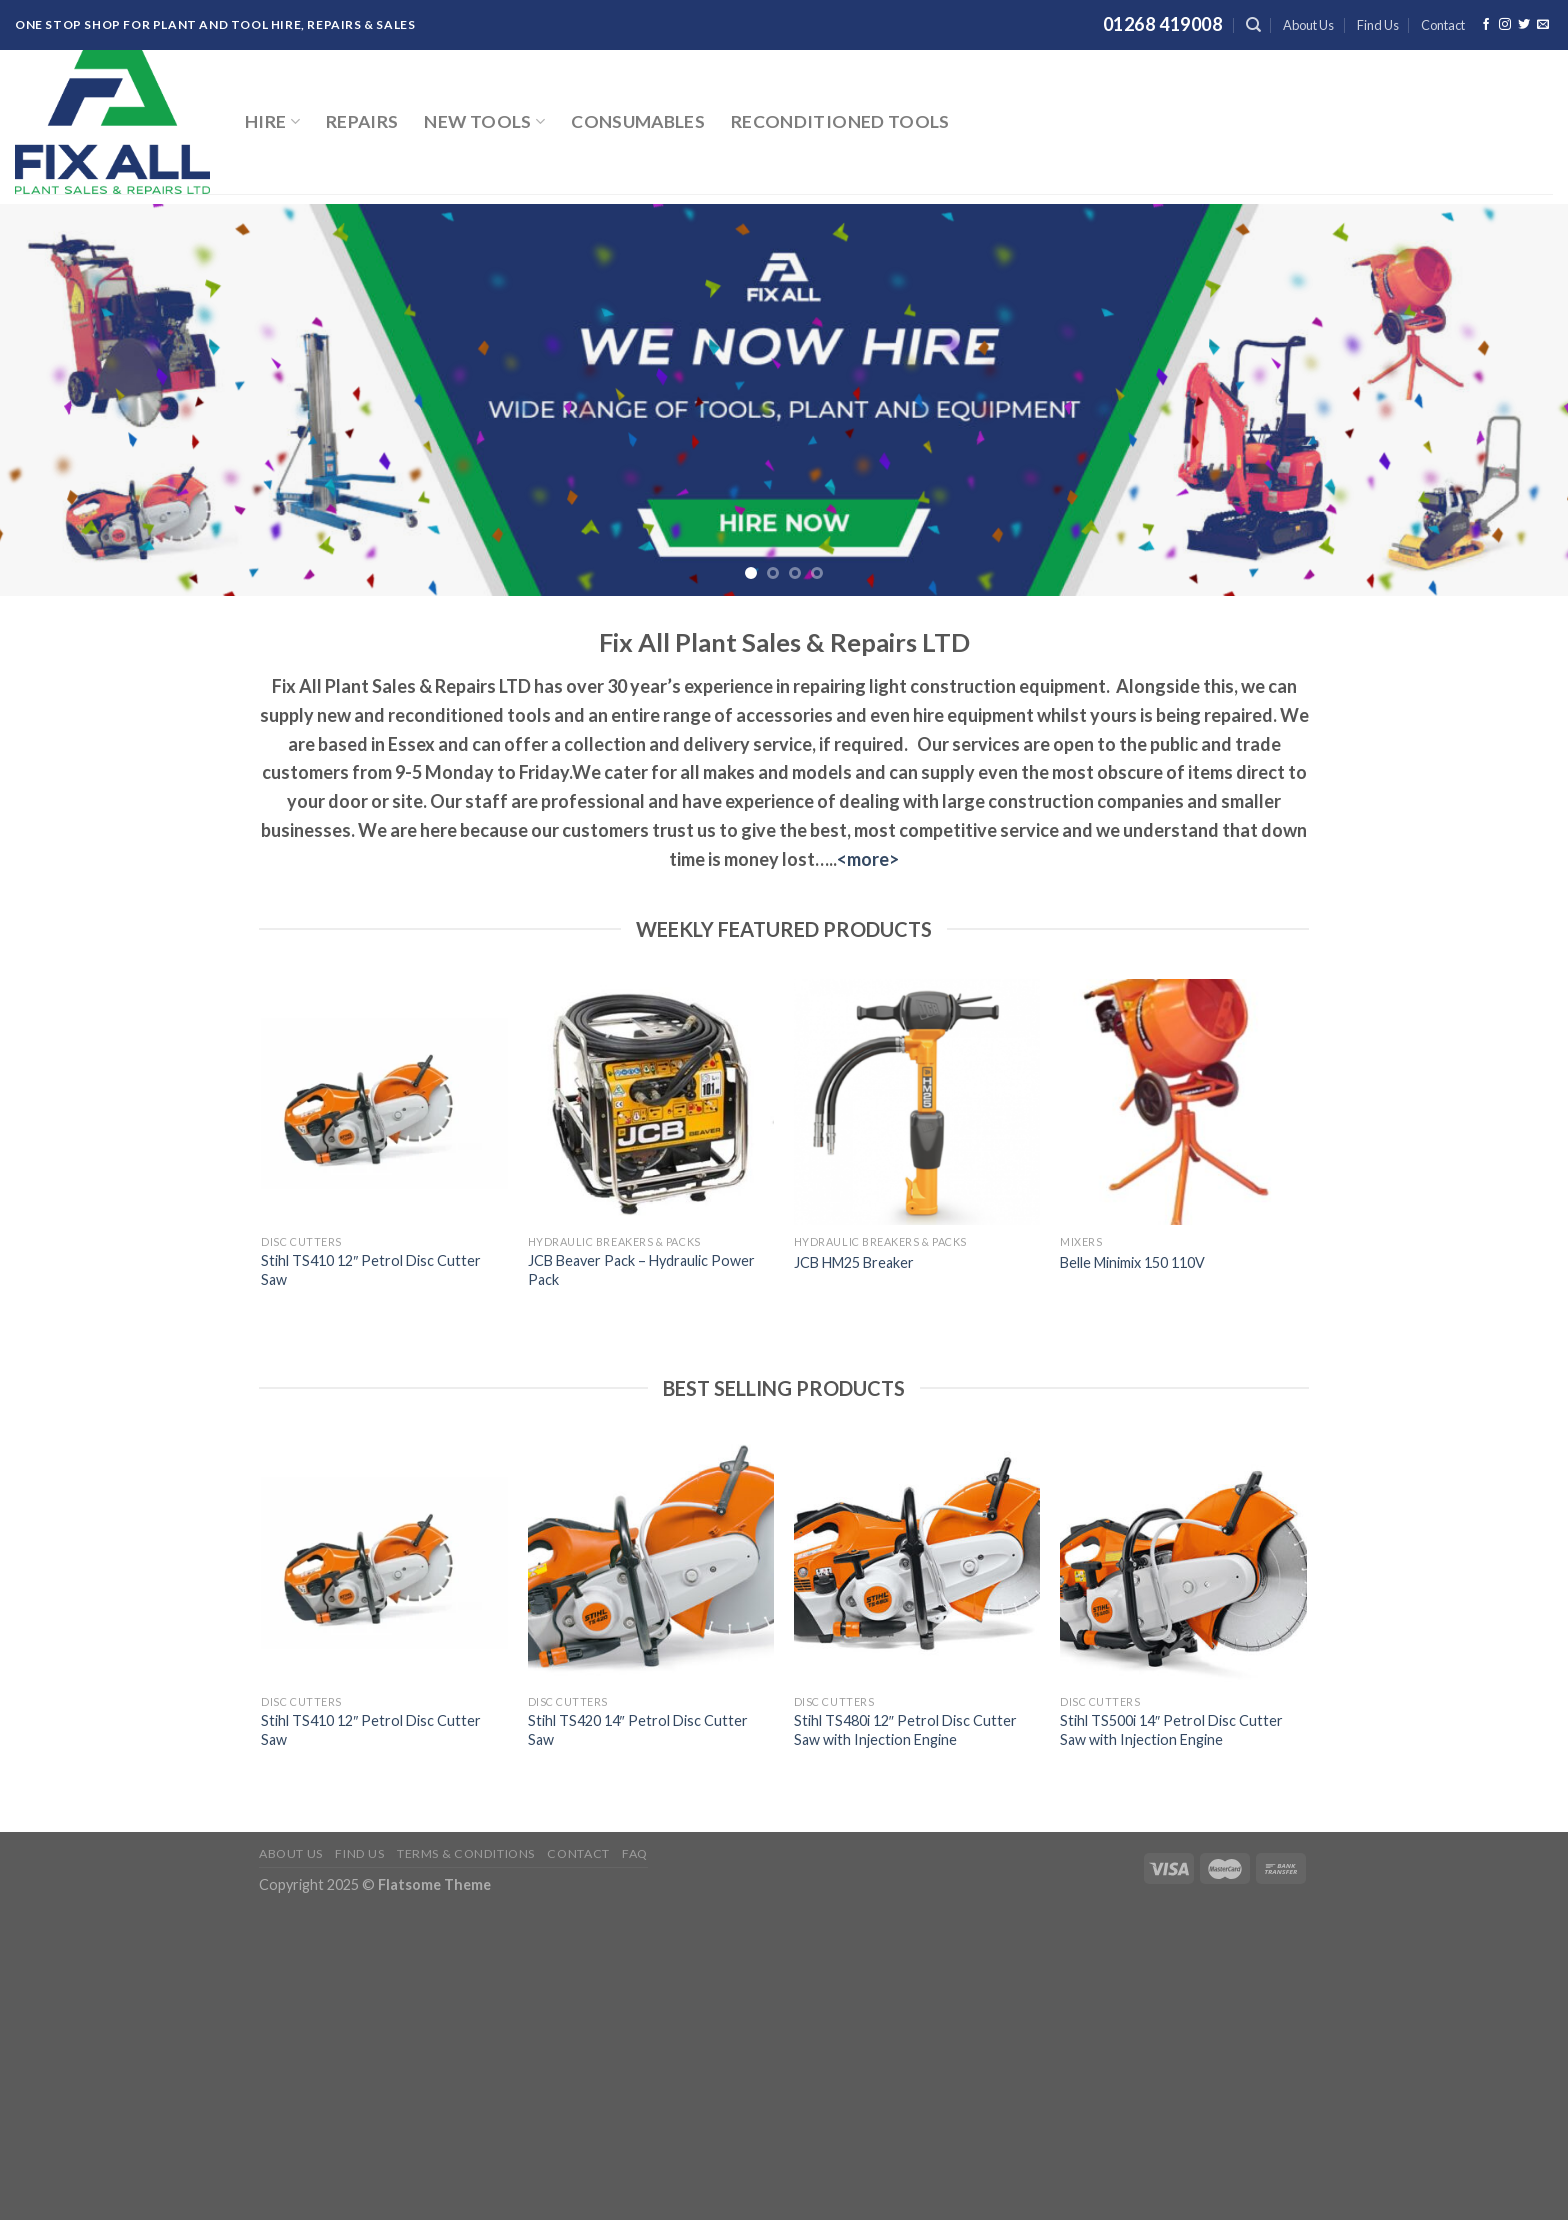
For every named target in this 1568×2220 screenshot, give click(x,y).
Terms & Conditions (466, 1853)
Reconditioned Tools (840, 121)
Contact (1443, 25)
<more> (868, 859)
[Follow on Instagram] (1505, 25)
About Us (1308, 25)
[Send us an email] (1543, 25)
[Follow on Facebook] (1486, 25)
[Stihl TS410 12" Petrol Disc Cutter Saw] (384, 1102)
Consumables (638, 121)
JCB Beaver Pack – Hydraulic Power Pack (641, 1270)
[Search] (1253, 25)
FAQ (635, 1853)
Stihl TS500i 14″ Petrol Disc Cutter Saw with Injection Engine (1171, 1730)
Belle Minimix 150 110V (1132, 1262)
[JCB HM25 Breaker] (917, 1102)
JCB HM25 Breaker (854, 1262)
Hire (272, 121)
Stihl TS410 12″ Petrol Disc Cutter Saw (371, 1270)
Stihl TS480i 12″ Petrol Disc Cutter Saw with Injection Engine (905, 1730)
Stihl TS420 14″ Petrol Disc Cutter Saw (638, 1730)
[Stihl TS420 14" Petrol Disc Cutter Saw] (651, 1561)
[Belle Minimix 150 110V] (1183, 1102)
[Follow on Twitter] (1524, 25)
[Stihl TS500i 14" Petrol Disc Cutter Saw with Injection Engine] (1183, 1561)
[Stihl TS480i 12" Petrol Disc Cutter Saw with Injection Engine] (917, 1561)
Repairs (362, 121)
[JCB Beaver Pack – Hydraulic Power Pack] (651, 1102)
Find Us (1378, 25)
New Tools (484, 121)
